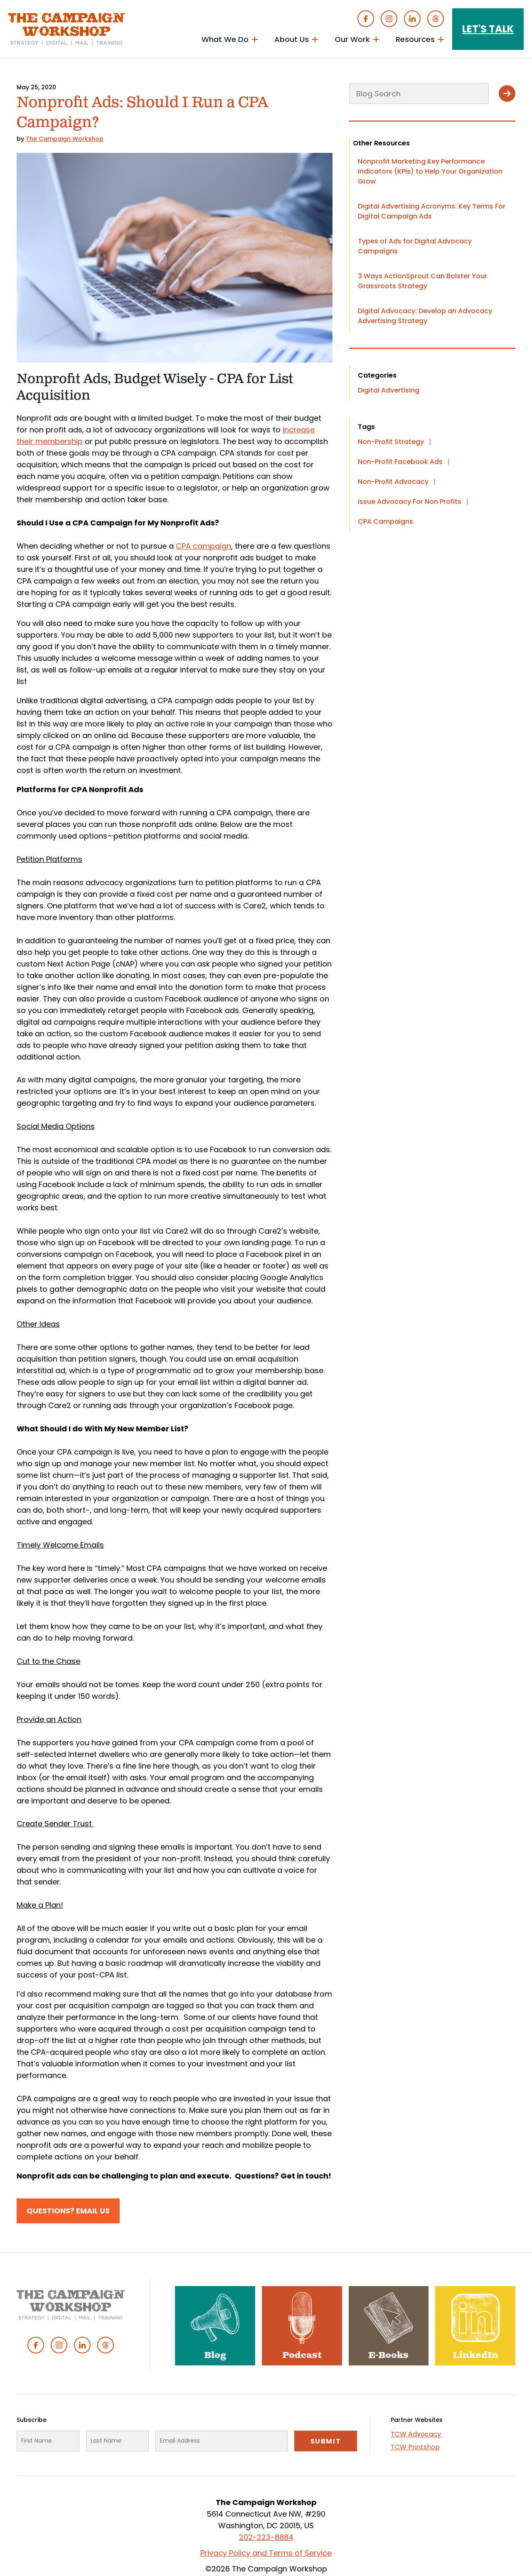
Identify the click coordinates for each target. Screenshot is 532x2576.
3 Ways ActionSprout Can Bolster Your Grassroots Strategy (422, 281)
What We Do (225, 39)
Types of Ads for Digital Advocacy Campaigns (415, 246)
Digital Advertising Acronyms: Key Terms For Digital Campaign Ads (431, 211)
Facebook (365, 18)
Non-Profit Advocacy (393, 481)
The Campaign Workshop (64, 139)
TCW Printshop (415, 2447)
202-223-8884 (266, 2537)
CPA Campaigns (385, 521)
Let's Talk (488, 29)
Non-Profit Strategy (391, 442)
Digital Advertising (388, 390)
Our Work (352, 39)
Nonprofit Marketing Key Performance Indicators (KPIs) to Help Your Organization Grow (430, 171)
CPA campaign (203, 546)
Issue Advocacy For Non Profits (409, 501)
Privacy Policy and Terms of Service (266, 2553)
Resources (415, 39)
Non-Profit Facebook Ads (400, 461)
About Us (291, 39)
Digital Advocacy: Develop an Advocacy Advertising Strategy (425, 316)
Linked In (412, 18)
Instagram (389, 18)
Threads (435, 18)
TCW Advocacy (416, 2434)
